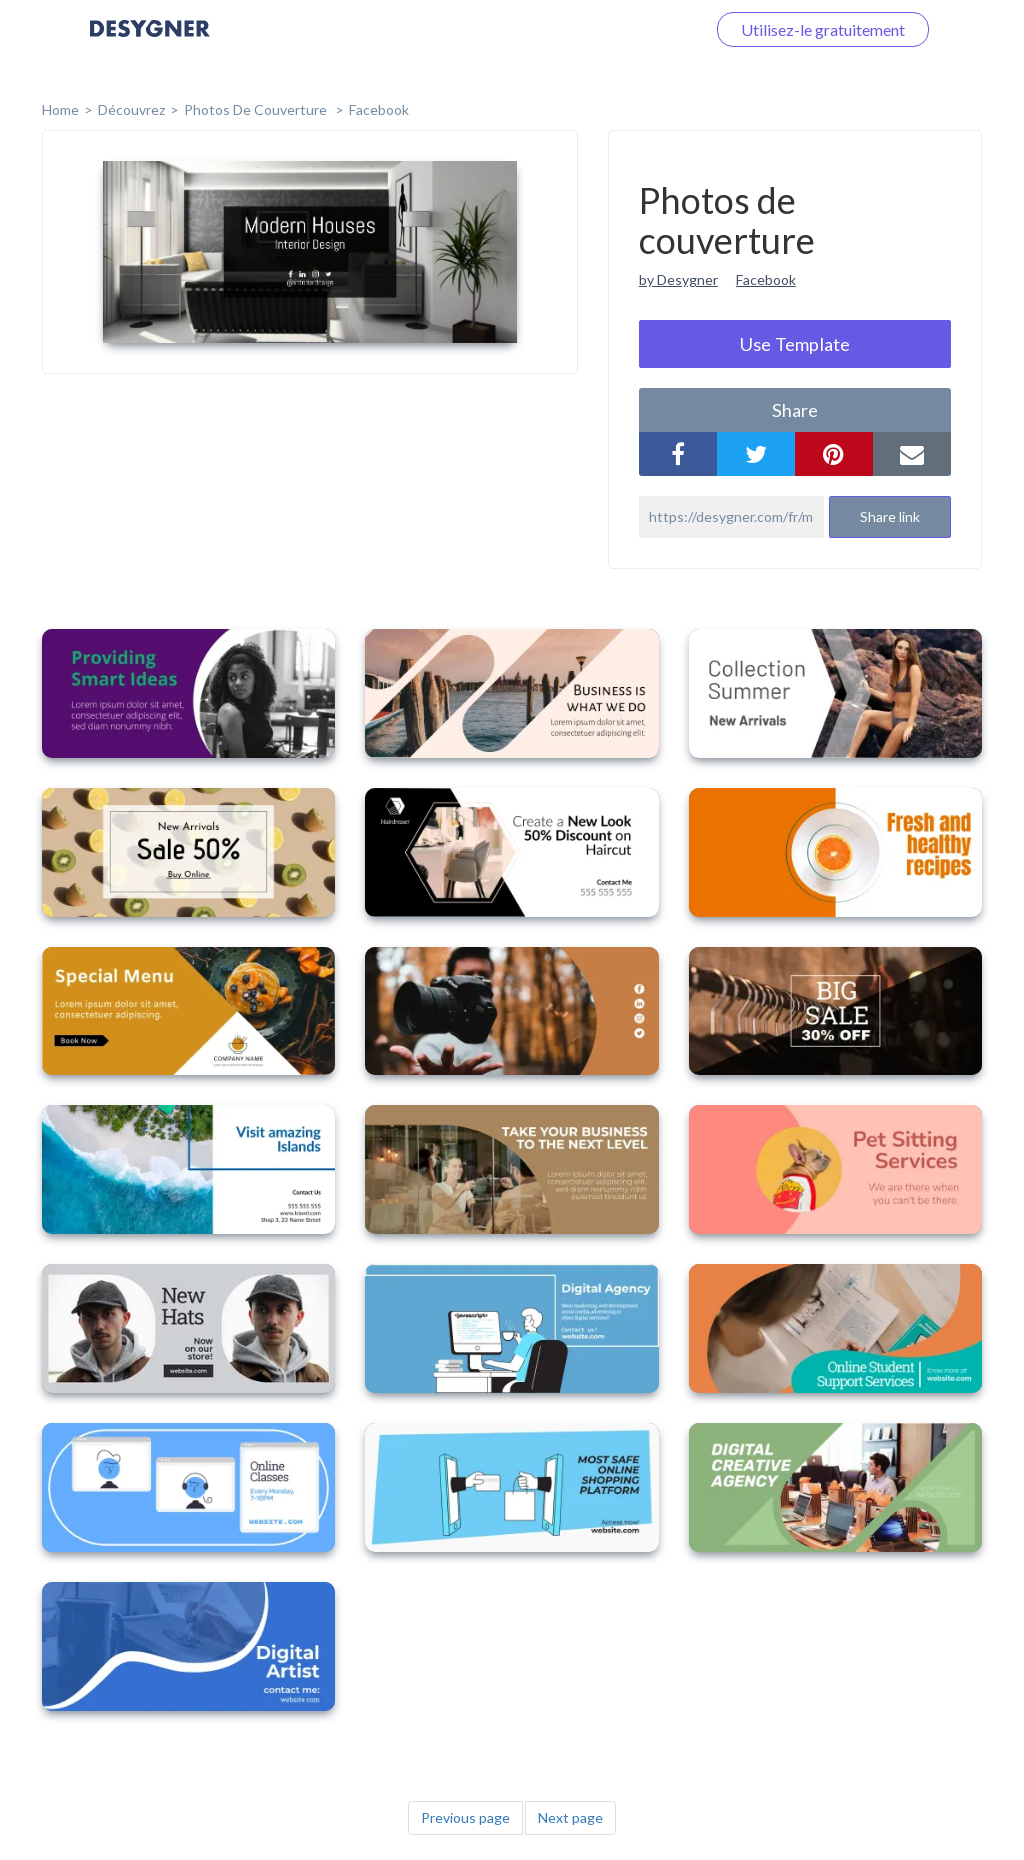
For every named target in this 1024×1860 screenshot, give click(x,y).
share (795, 410)
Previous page (465, 1817)
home (60, 109)
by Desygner (678, 279)
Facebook (379, 109)
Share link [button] (890, 516)
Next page (570, 1817)
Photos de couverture (257, 109)
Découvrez (131, 109)
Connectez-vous (625, 29)
